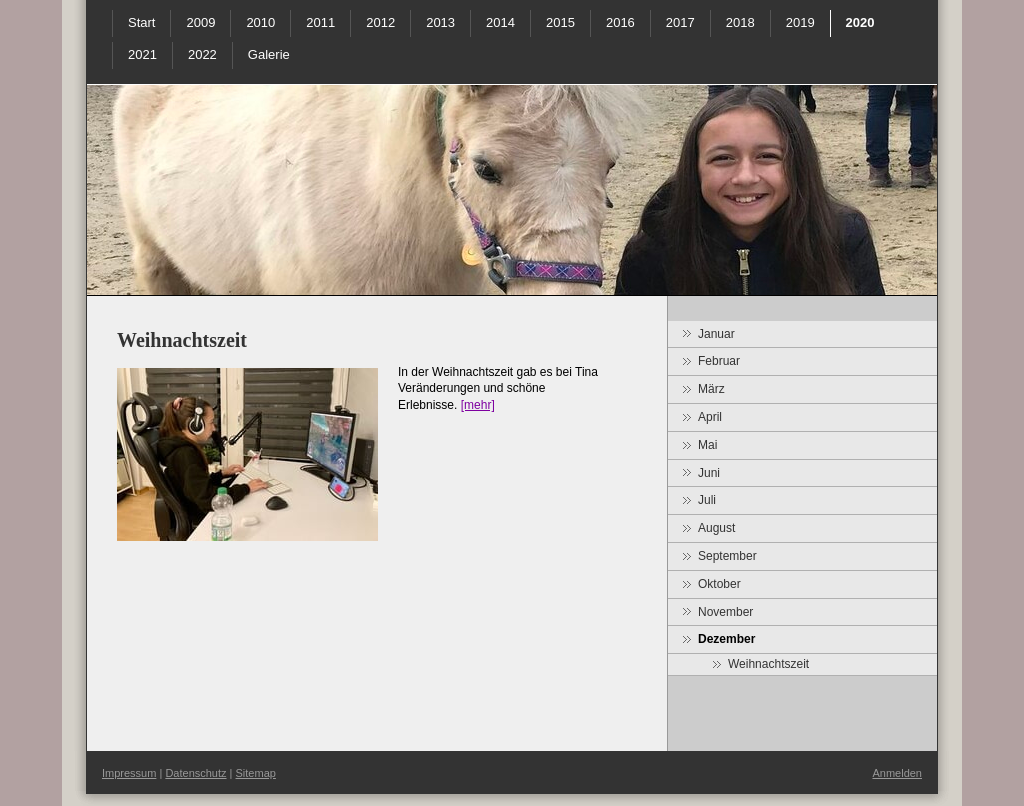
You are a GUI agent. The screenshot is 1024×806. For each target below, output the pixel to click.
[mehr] (478, 405)
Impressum (129, 773)
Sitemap (256, 773)
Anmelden (897, 773)
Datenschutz (195, 773)
